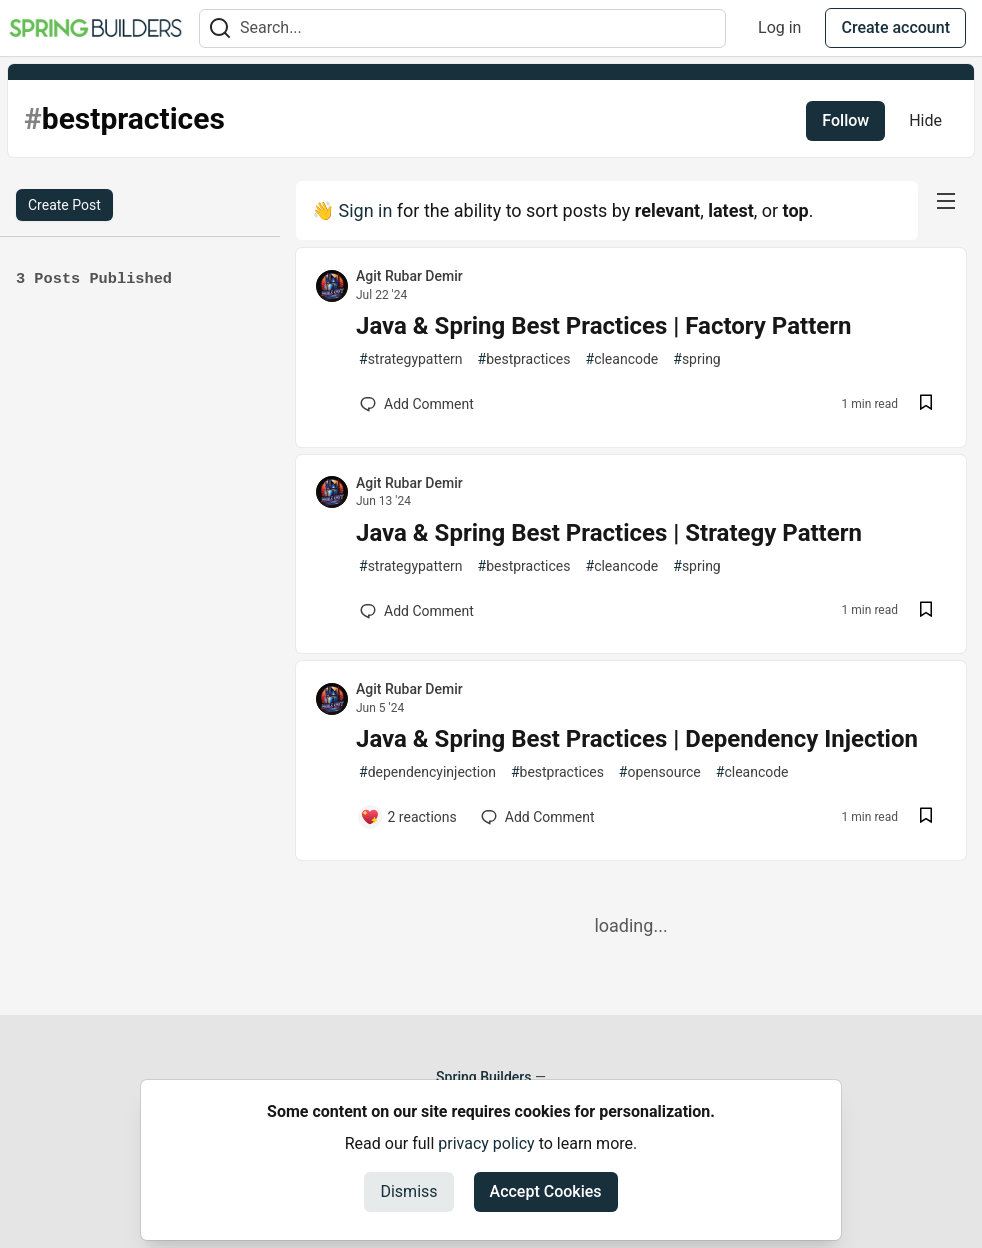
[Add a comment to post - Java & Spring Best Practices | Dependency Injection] (408, 817)
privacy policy (486, 1143)
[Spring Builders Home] (95, 28)
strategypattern (411, 359)
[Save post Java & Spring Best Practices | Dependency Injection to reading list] (926, 817)
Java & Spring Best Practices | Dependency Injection (637, 739)
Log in (779, 27)
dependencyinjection (427, 772)
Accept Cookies (546, 1191)
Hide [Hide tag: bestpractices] (925, 120)
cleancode (622, 359)
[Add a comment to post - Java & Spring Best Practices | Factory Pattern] (417, 404)
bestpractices (524, 359)
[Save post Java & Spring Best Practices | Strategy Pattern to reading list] (926, 611)
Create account (895, 27)
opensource (660, 772)
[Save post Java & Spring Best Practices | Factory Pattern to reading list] (926, 404)
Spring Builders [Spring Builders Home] (483, 1077)
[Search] (220, 28)
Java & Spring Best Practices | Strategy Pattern (609, 533)
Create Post (64, 205)
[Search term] (462, 28)
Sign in (365, 210)
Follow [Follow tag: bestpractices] (845, 120)
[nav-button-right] (946, 201)
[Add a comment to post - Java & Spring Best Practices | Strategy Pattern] (417, 611)
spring (696, 359)
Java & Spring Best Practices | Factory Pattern (603, 326)
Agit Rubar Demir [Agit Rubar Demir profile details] (409, 276)
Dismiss (408, 1191)
